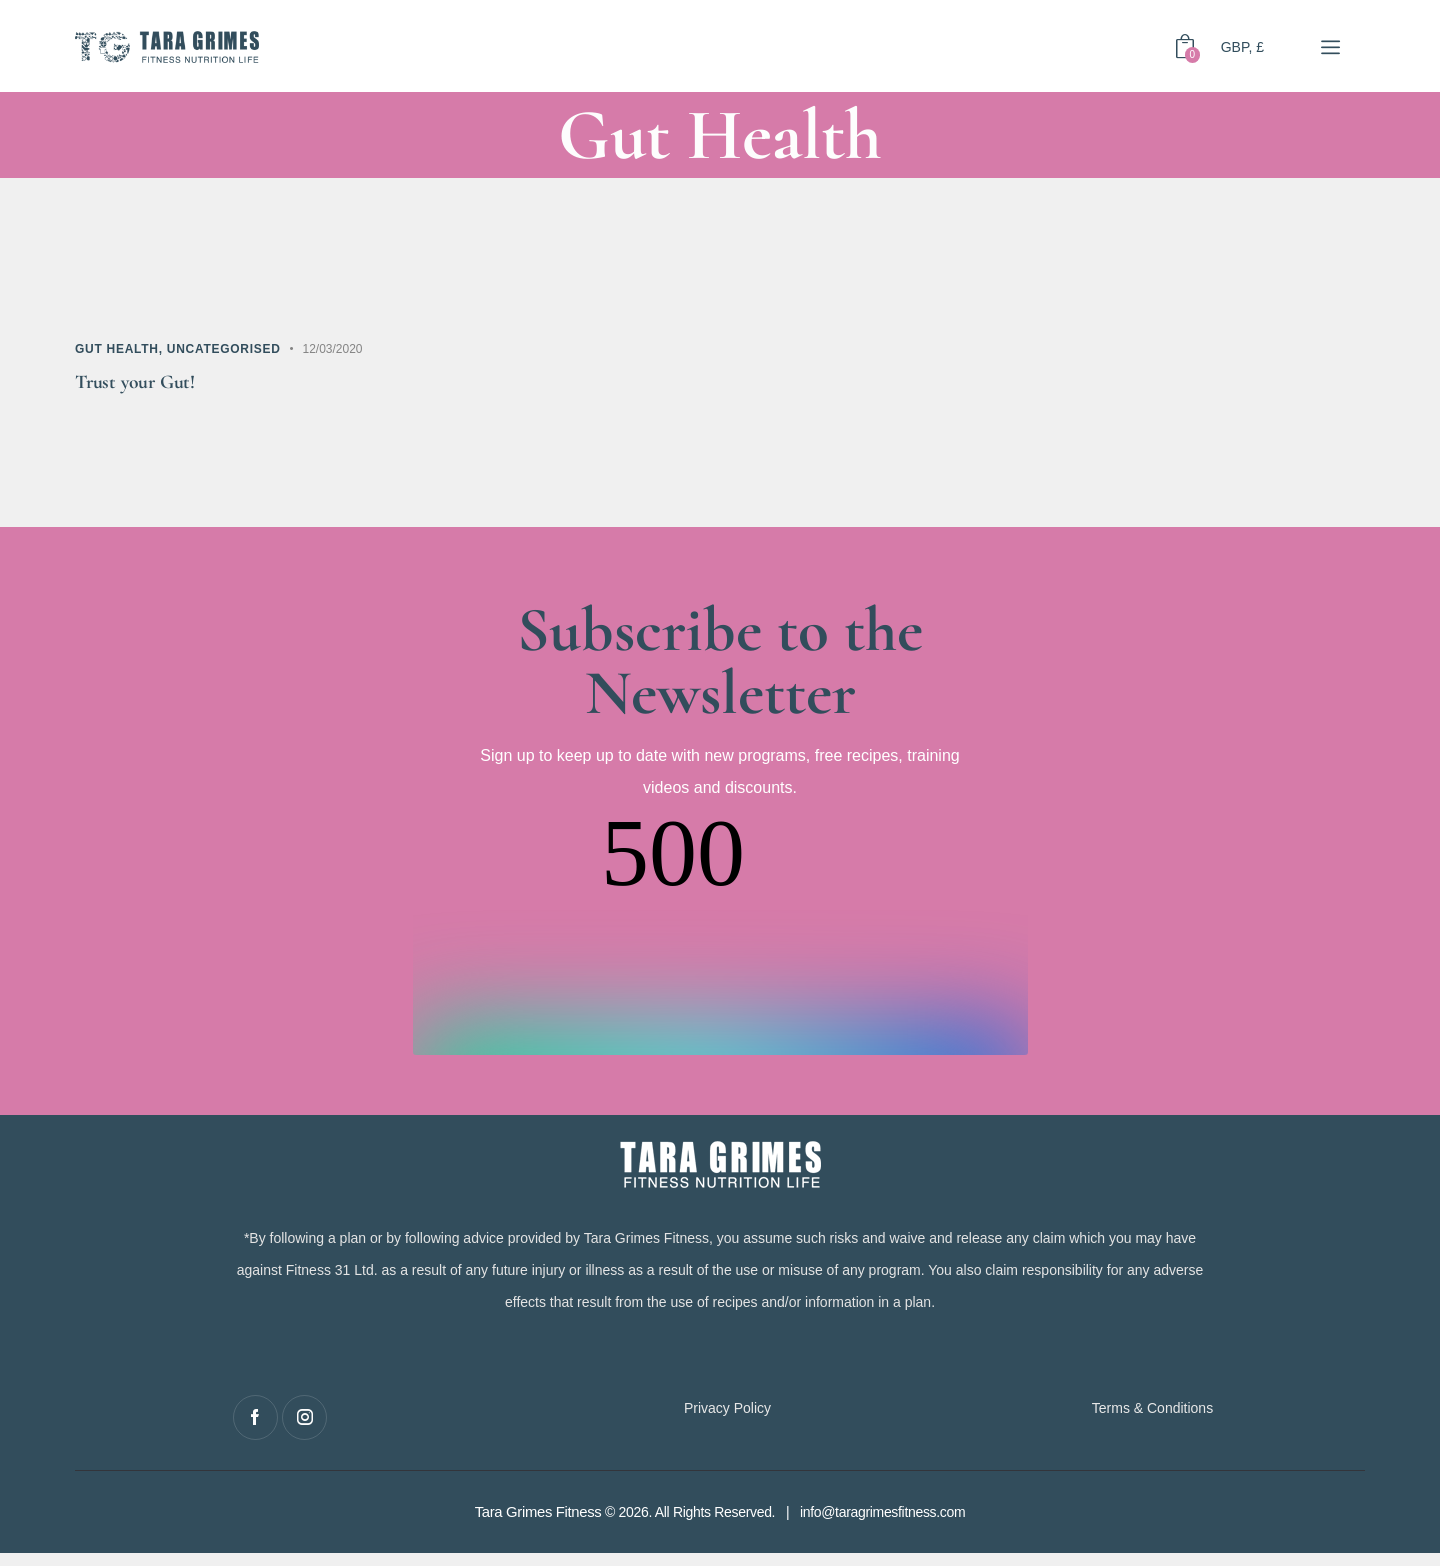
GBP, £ (1242, 46)
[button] (1329, 46)
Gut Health (117, 349)
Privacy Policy (727, 1420)
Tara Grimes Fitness (537, 1525)
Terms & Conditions (1152, 1420)
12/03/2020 (332, 349)
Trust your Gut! (151, 388)
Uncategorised (224, 349)
